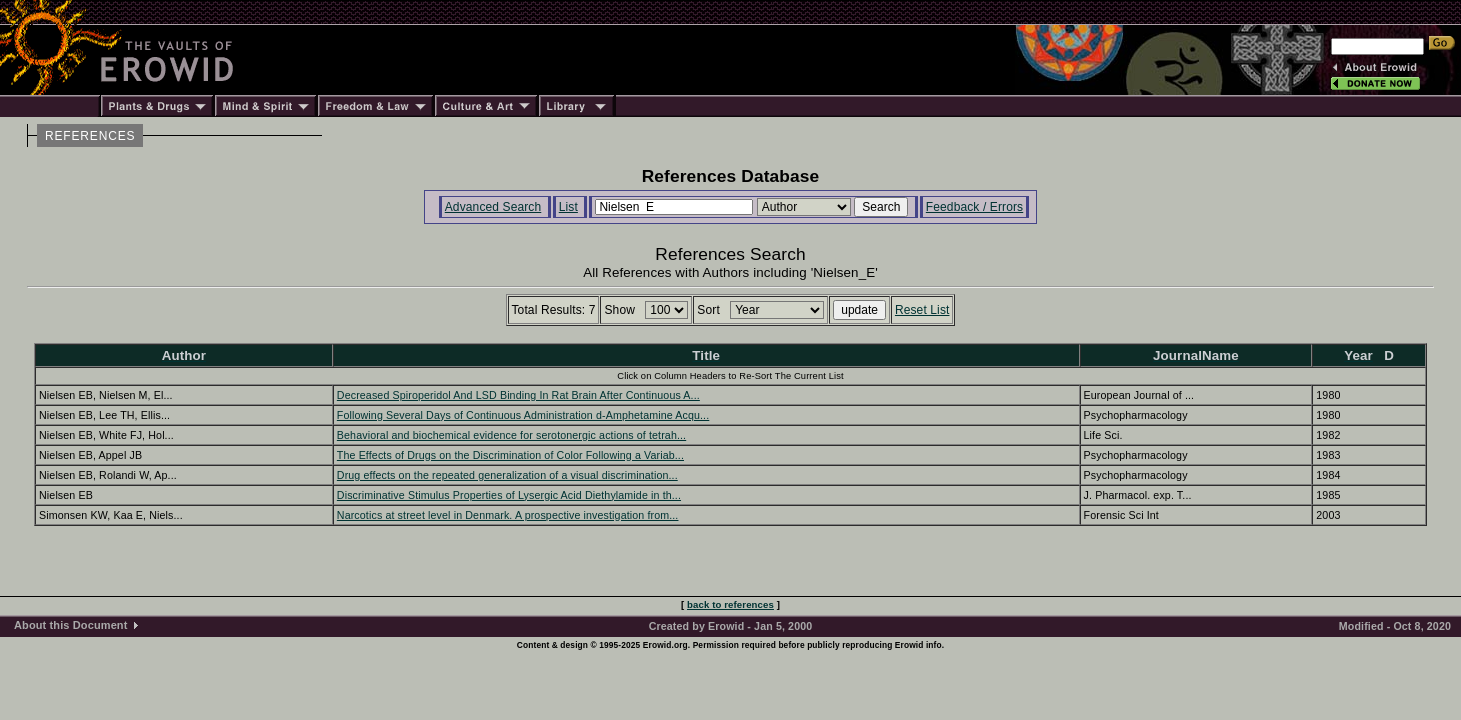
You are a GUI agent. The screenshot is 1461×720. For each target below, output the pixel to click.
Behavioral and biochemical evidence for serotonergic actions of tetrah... (511, 435)
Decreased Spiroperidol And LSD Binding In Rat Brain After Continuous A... (518, 395)
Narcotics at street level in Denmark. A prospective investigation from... (508, 515)
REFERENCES (90, 136)
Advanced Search (493, 207)
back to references (730, 604)
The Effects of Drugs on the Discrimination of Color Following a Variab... (510, 455)
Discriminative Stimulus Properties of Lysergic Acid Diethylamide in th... (509, 495)
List (568, 207)
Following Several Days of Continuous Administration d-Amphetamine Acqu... (523, 415)
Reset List (922, 310)
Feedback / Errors (974, 207)
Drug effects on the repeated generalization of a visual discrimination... (507, 475)
